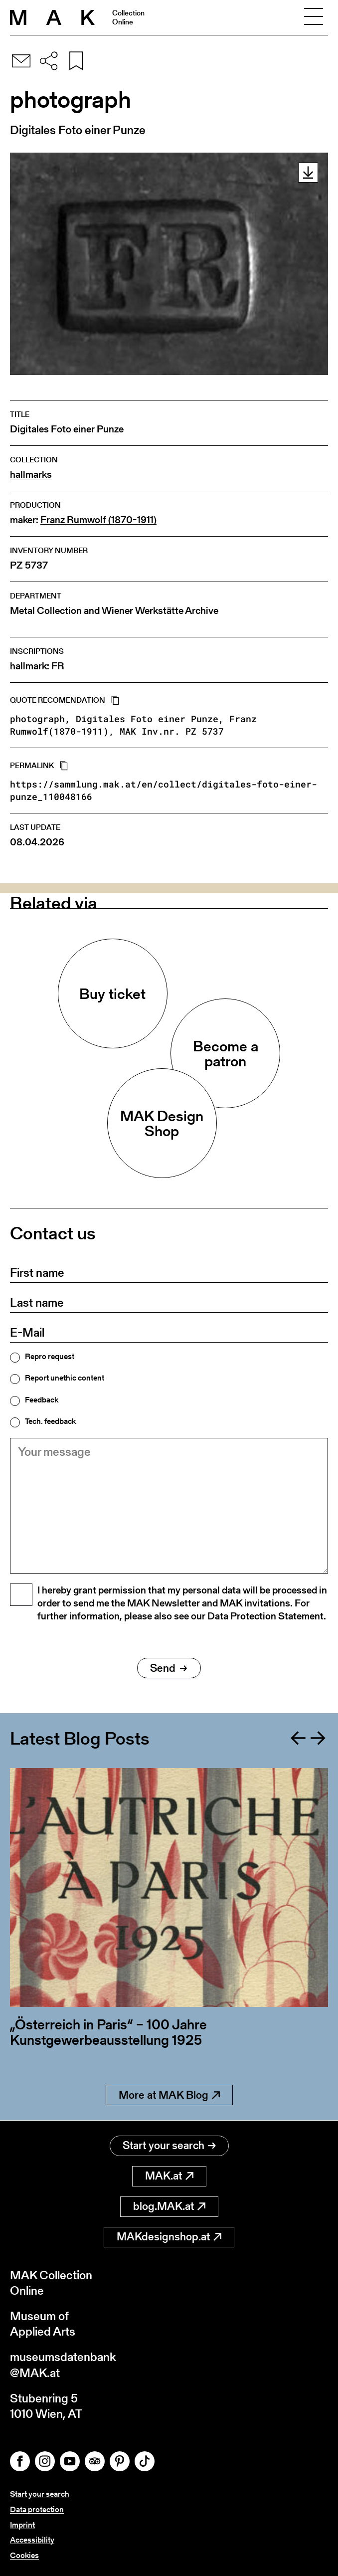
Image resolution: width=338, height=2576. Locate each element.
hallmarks (31, 474)
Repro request (49, 1357)
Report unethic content (64, 1378)
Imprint (22, 2525)
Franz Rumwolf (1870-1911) (98, 520)
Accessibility (32, 2540)
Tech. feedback (50, 1421)
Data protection (37, 2509)
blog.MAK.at (169, 2206)
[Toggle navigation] (313, 17)
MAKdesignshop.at (169, 2236)
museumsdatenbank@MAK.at (63, 2364)
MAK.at (169, 2175)
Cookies (24, 2555)
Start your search (169, 2145)
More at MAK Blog (169, 2095)
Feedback (41, 1400)
